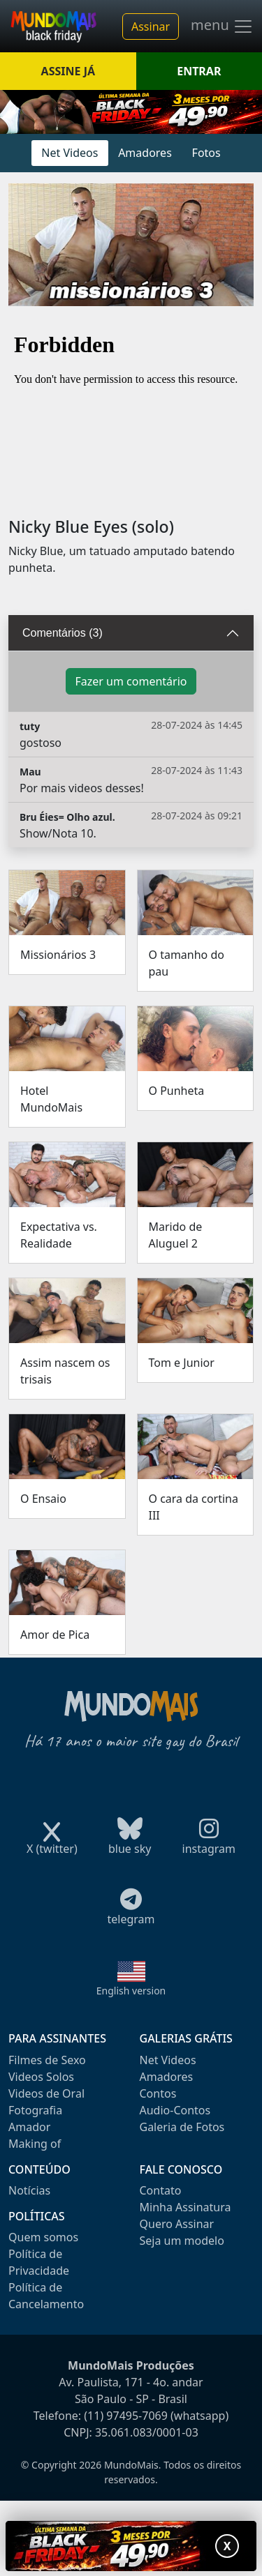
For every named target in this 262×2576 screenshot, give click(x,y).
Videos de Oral (46, 2093)
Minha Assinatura (185, 2207)
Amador (29, 2127)
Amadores (145, 152)
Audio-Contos (175, 2110)
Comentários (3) (62, 633)
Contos (158, 2093)
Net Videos (69, 152)
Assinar (150, 26)
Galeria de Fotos (182, 2127)
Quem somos (43, 2237)
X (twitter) (52, 1844)
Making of (34, 2143)
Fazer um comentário (131, 681)
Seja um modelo (182, 2240)
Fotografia (35, 2110)
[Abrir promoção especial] (131, 2546)
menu (222, 26)
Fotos (206, 152)
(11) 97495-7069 (126, 2415)
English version (131, 1990)
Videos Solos (41, 2076)
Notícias (29, 2190)
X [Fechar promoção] (227, 2546)
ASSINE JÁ (68, 71)
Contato (161, 2190)
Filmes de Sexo (47, 2060)
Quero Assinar (177, 2224)
